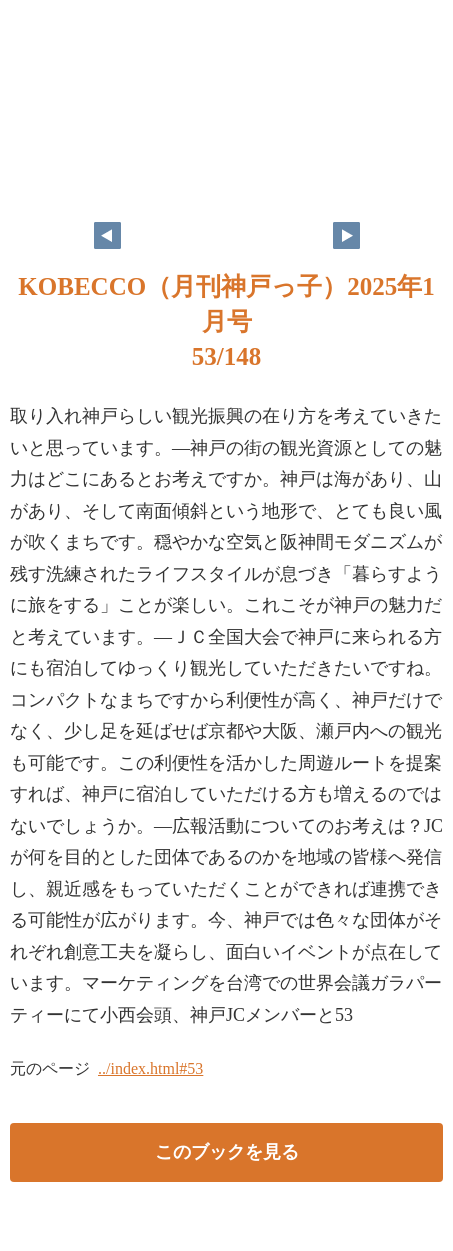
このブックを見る (227, 1152)
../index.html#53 (150, 1068)
